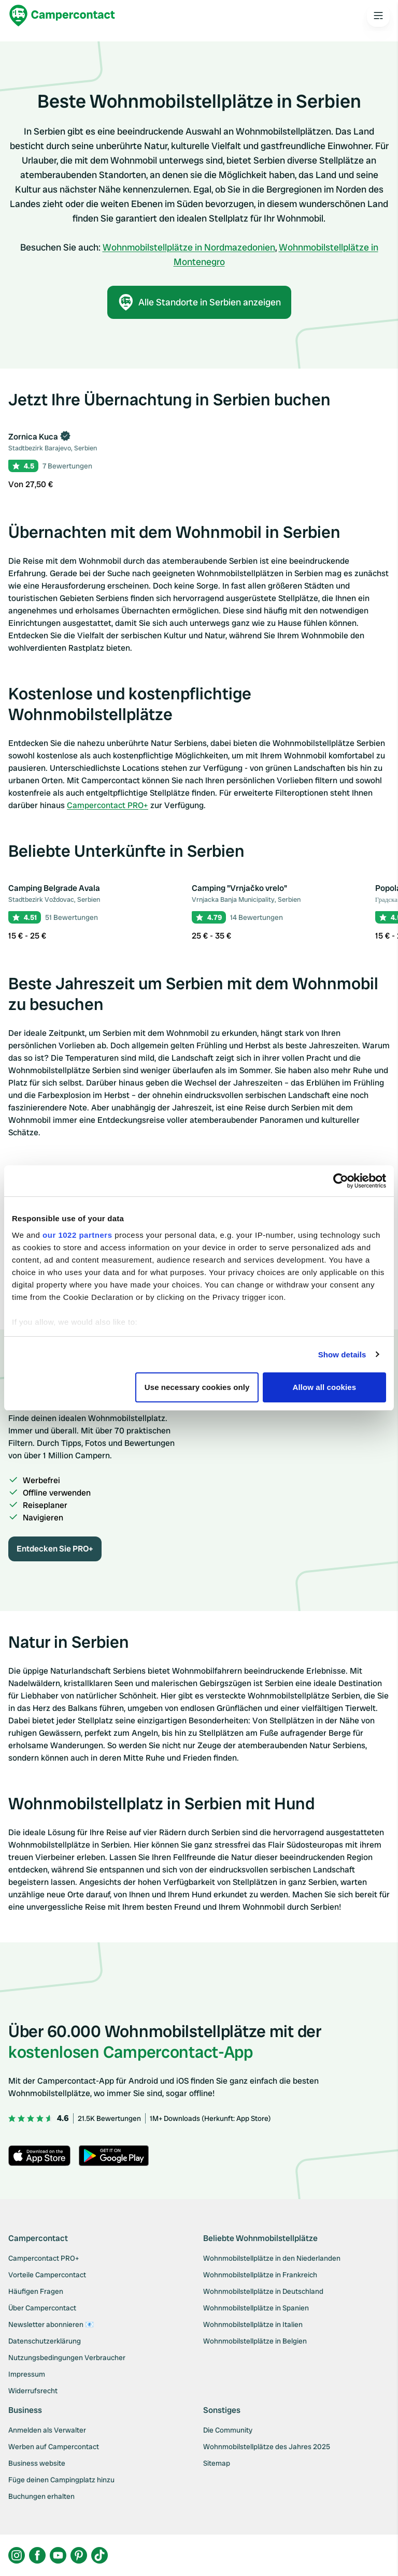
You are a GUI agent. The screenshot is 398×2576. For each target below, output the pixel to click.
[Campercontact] (62, 15)
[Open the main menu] (378, 15)
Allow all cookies (325, 1387)
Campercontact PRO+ (107, 805)
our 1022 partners (77, 1235)
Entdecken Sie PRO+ (55, 1548)
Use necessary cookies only (197, 1387)
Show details (342, 1354)
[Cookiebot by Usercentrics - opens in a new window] (340, 1181)
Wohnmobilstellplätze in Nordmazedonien (189, 247)
